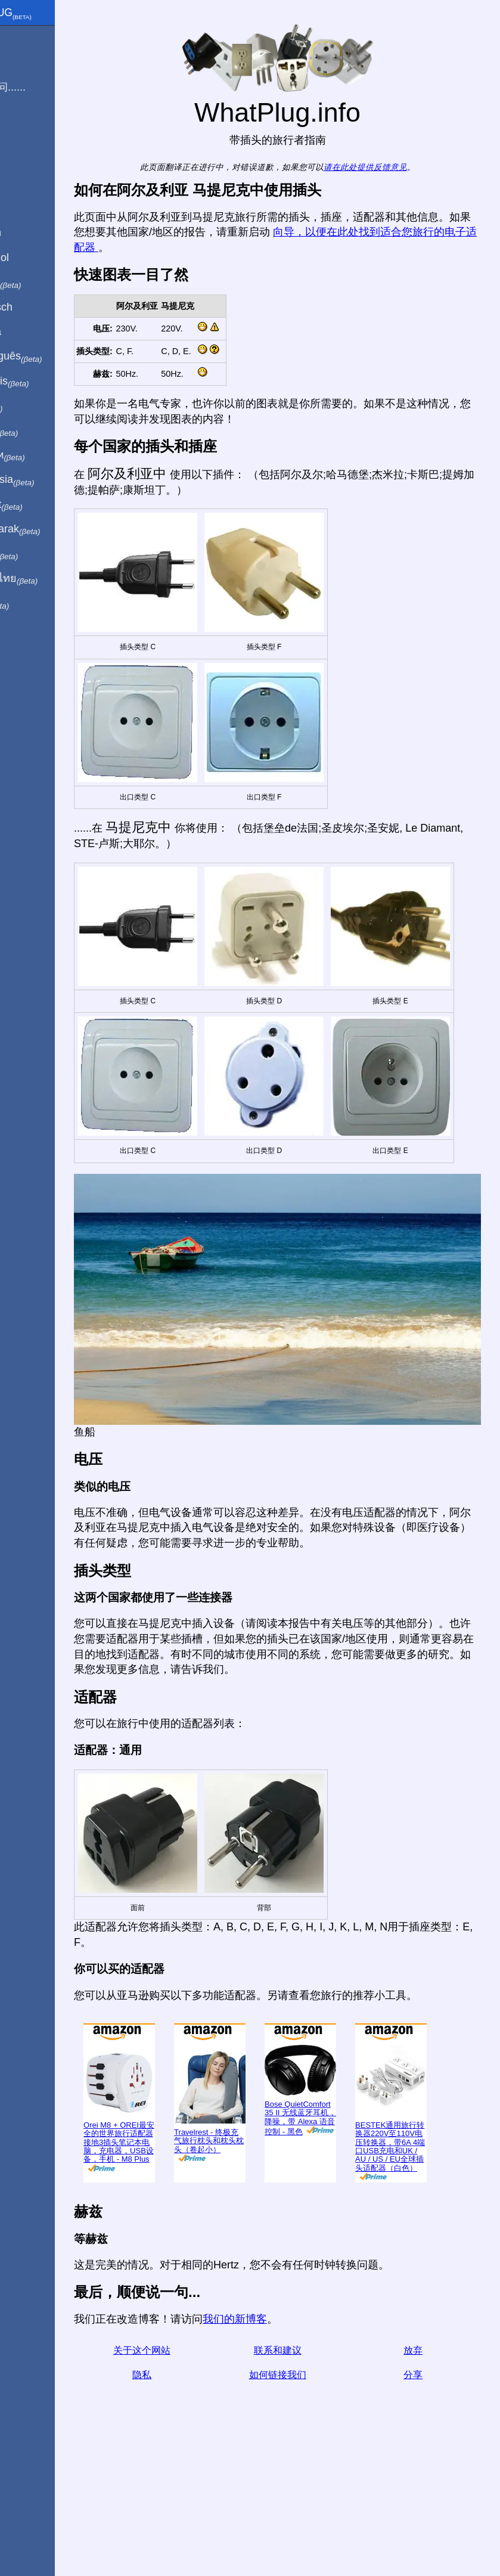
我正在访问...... (42, 87)
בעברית (34, 603)
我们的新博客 (287, 2439)
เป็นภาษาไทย (48, 578)
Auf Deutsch (36, 307)
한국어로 (38, 553)
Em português (51, 356)
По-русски (42, 455)
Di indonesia (47, 479)
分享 (421, 2495)
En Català (30, 331)
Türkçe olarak (50, 529)
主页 (17, 38)
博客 (17, 131)
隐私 (185, 2495)
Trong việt (41, 505)
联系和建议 (303, 2471)
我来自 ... (29, 62)
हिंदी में (31, 406)
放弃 (421, 2471)
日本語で (38, 431)
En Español (34, 258)
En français (44, 381)
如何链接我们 (303, 2495)
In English (30, 232)
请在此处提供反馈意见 (391, 167)
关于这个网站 (185, 2471)
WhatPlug (45, 14)
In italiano (40, 282)
